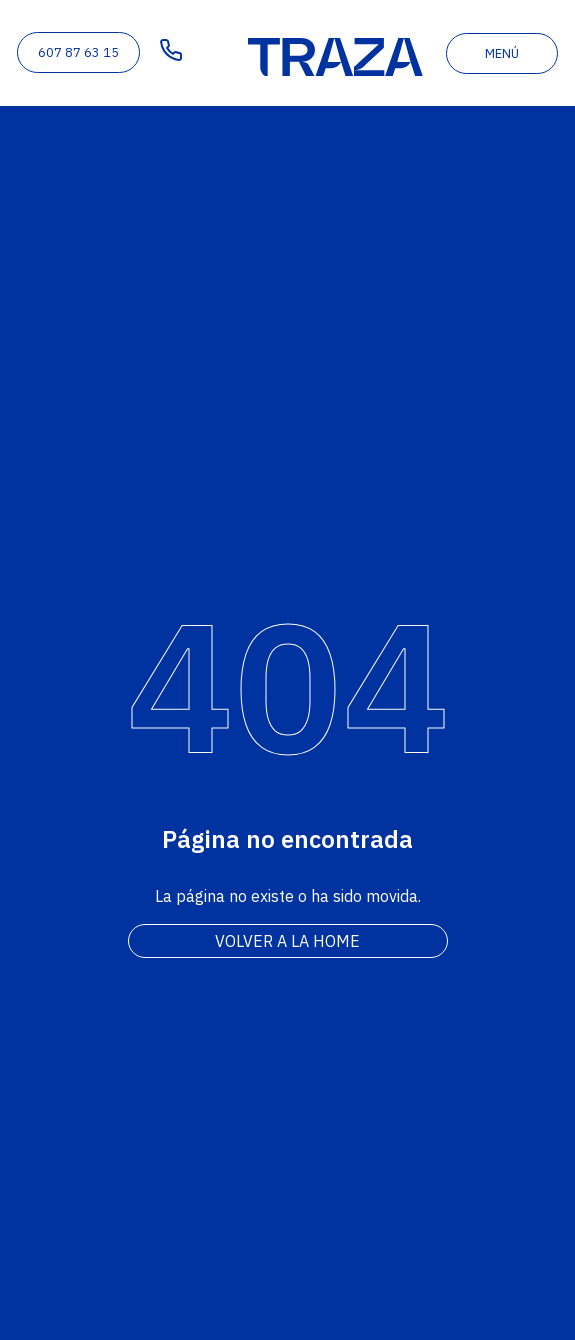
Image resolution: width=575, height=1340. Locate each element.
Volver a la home (287, 941)
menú (502, 53)
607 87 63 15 (78, 52)
